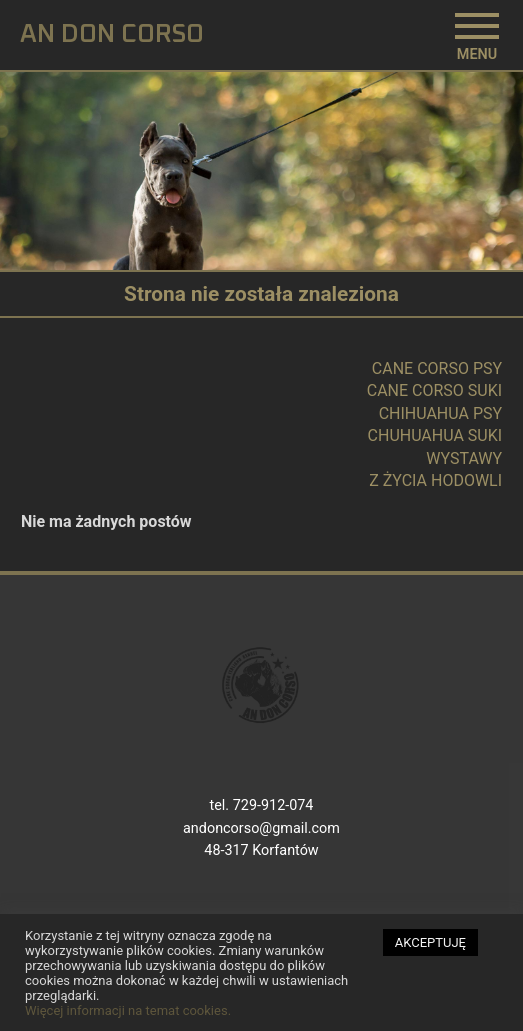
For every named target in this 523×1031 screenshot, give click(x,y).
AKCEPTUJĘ (430, 947)
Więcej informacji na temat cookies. (128, 1015)
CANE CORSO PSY (437, 368)
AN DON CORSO (112, 34)
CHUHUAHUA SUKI (435, 435)
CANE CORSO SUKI (434, 390)
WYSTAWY (464, 458)
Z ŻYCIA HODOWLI (435, 480)
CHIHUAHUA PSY (440, 413)
